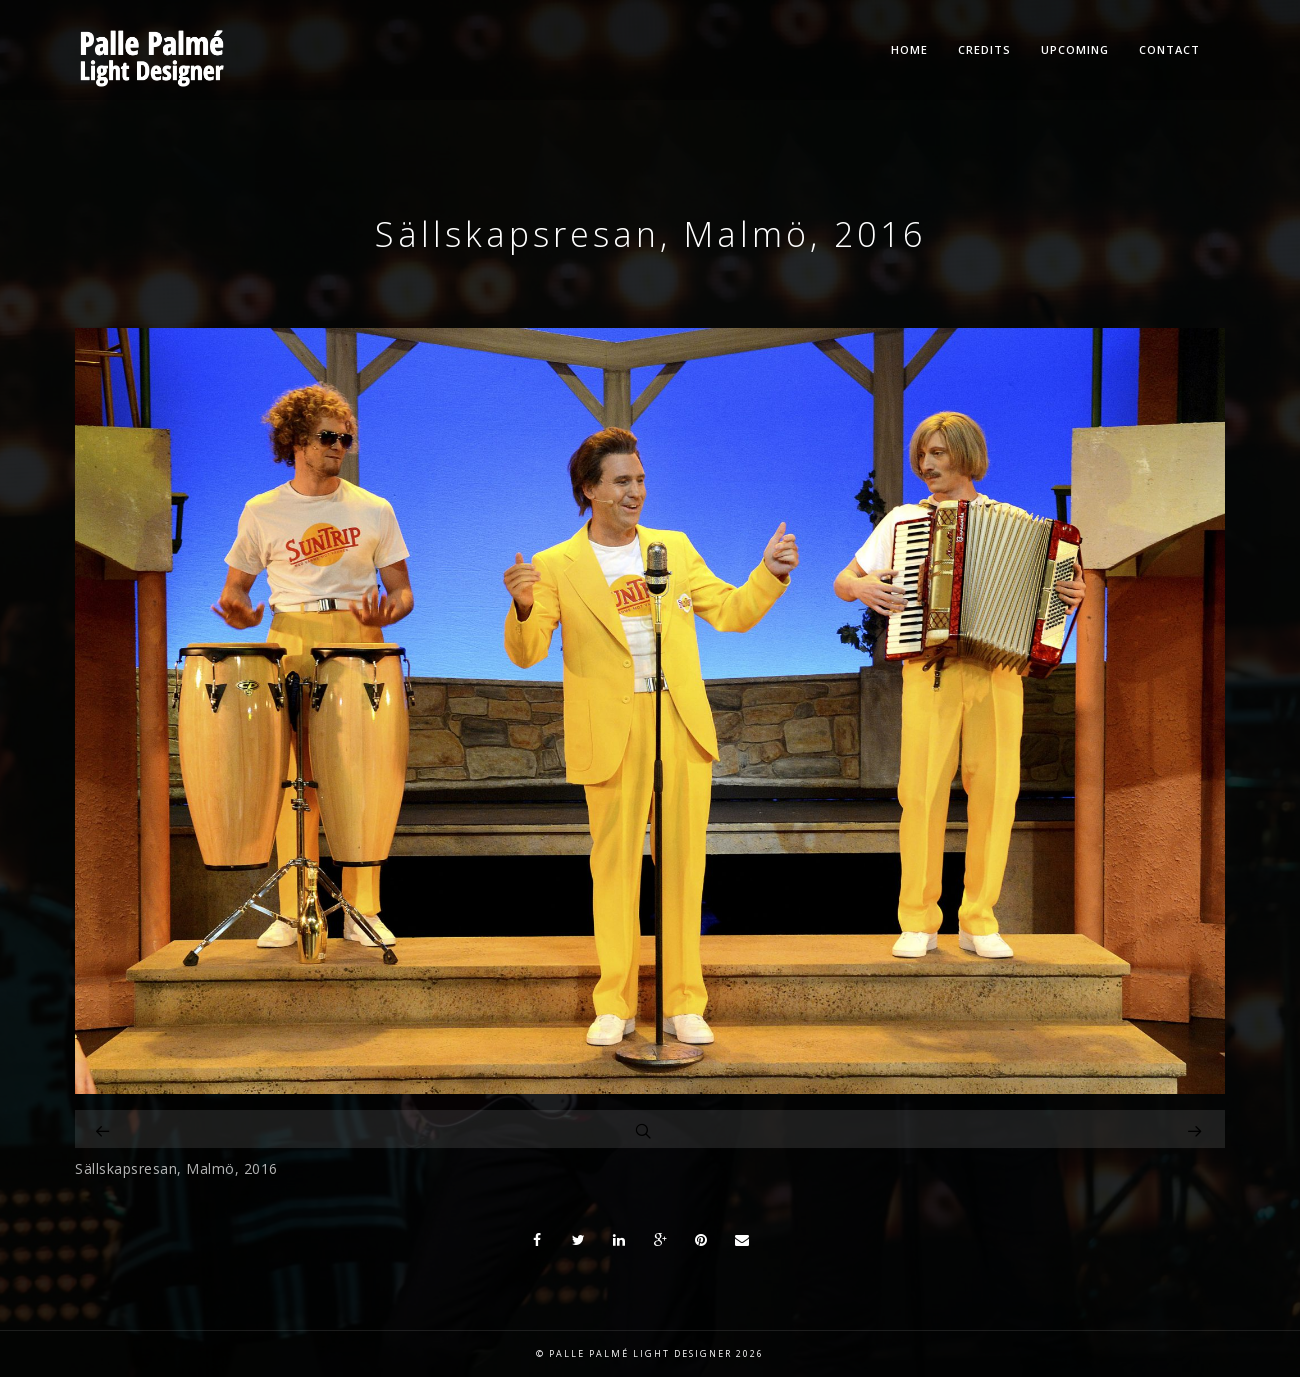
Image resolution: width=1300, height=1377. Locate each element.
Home (909, 49)
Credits (984, 49)
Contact (1169, 49)
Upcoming (1075, 49)
